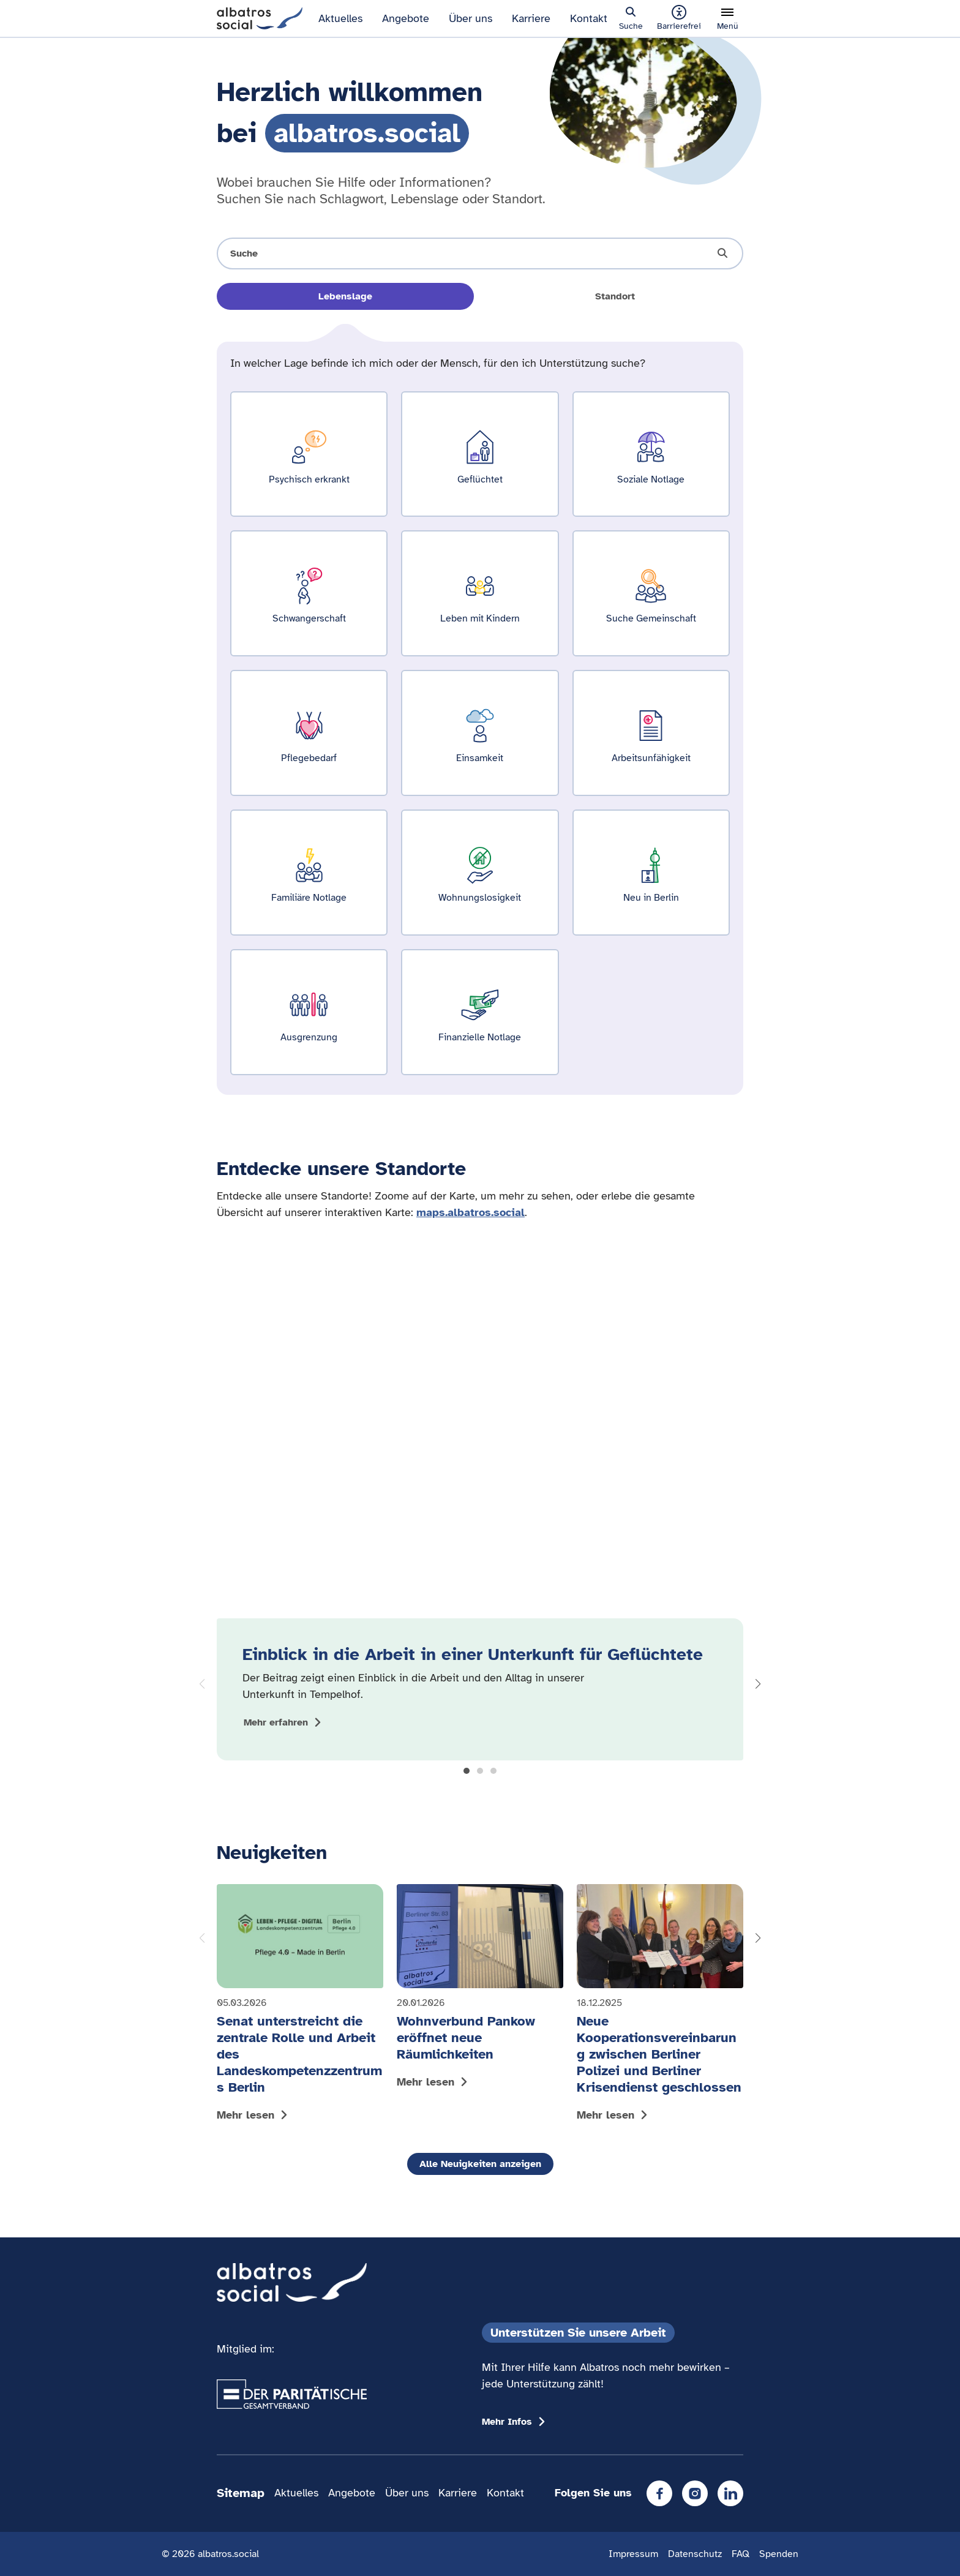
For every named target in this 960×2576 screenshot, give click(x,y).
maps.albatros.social (470, 1212)
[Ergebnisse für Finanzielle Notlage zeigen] (479, 1012)
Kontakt (588, 18)
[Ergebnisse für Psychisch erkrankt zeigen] (309, 454)
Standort (615, 296)
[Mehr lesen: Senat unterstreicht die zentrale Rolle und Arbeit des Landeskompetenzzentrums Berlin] (300, 2005)
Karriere (531, 18)
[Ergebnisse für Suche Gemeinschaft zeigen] (651, 593)
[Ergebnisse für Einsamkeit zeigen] (479, 733)
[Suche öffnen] (480, 253)
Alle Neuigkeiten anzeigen (480, 2164)
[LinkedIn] (730, 2493)
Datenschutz (695, 2554)
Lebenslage (345, 296)
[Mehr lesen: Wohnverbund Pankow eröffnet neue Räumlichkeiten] (480, 1989)
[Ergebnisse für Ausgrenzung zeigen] (309, 1012)
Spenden (778, 2554)
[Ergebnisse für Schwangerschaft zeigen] (309, 593)
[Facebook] (659, 2493)
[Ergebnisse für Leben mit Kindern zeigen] (479, 593)
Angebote (405, 18)
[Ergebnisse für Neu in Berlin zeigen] (651, 872)
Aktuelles (340, 18)
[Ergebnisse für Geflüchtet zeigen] (479, 454)
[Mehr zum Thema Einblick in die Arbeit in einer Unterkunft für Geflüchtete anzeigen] (284, 1722)
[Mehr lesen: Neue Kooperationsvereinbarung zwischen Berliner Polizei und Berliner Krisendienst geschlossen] (660, 2005)
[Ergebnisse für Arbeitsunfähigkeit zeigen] (651, 733)
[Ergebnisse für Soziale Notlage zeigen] (651, 454)
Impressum (633, 2554)
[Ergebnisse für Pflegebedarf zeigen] (309, 733)
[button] (466, 1771)
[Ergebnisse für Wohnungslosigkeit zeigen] (479, 872)
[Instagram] (695, 2493)
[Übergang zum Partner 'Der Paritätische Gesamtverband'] (292, 2394)
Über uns (470, 18)
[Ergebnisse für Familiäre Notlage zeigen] (309, 872)
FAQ (740, 2554)
